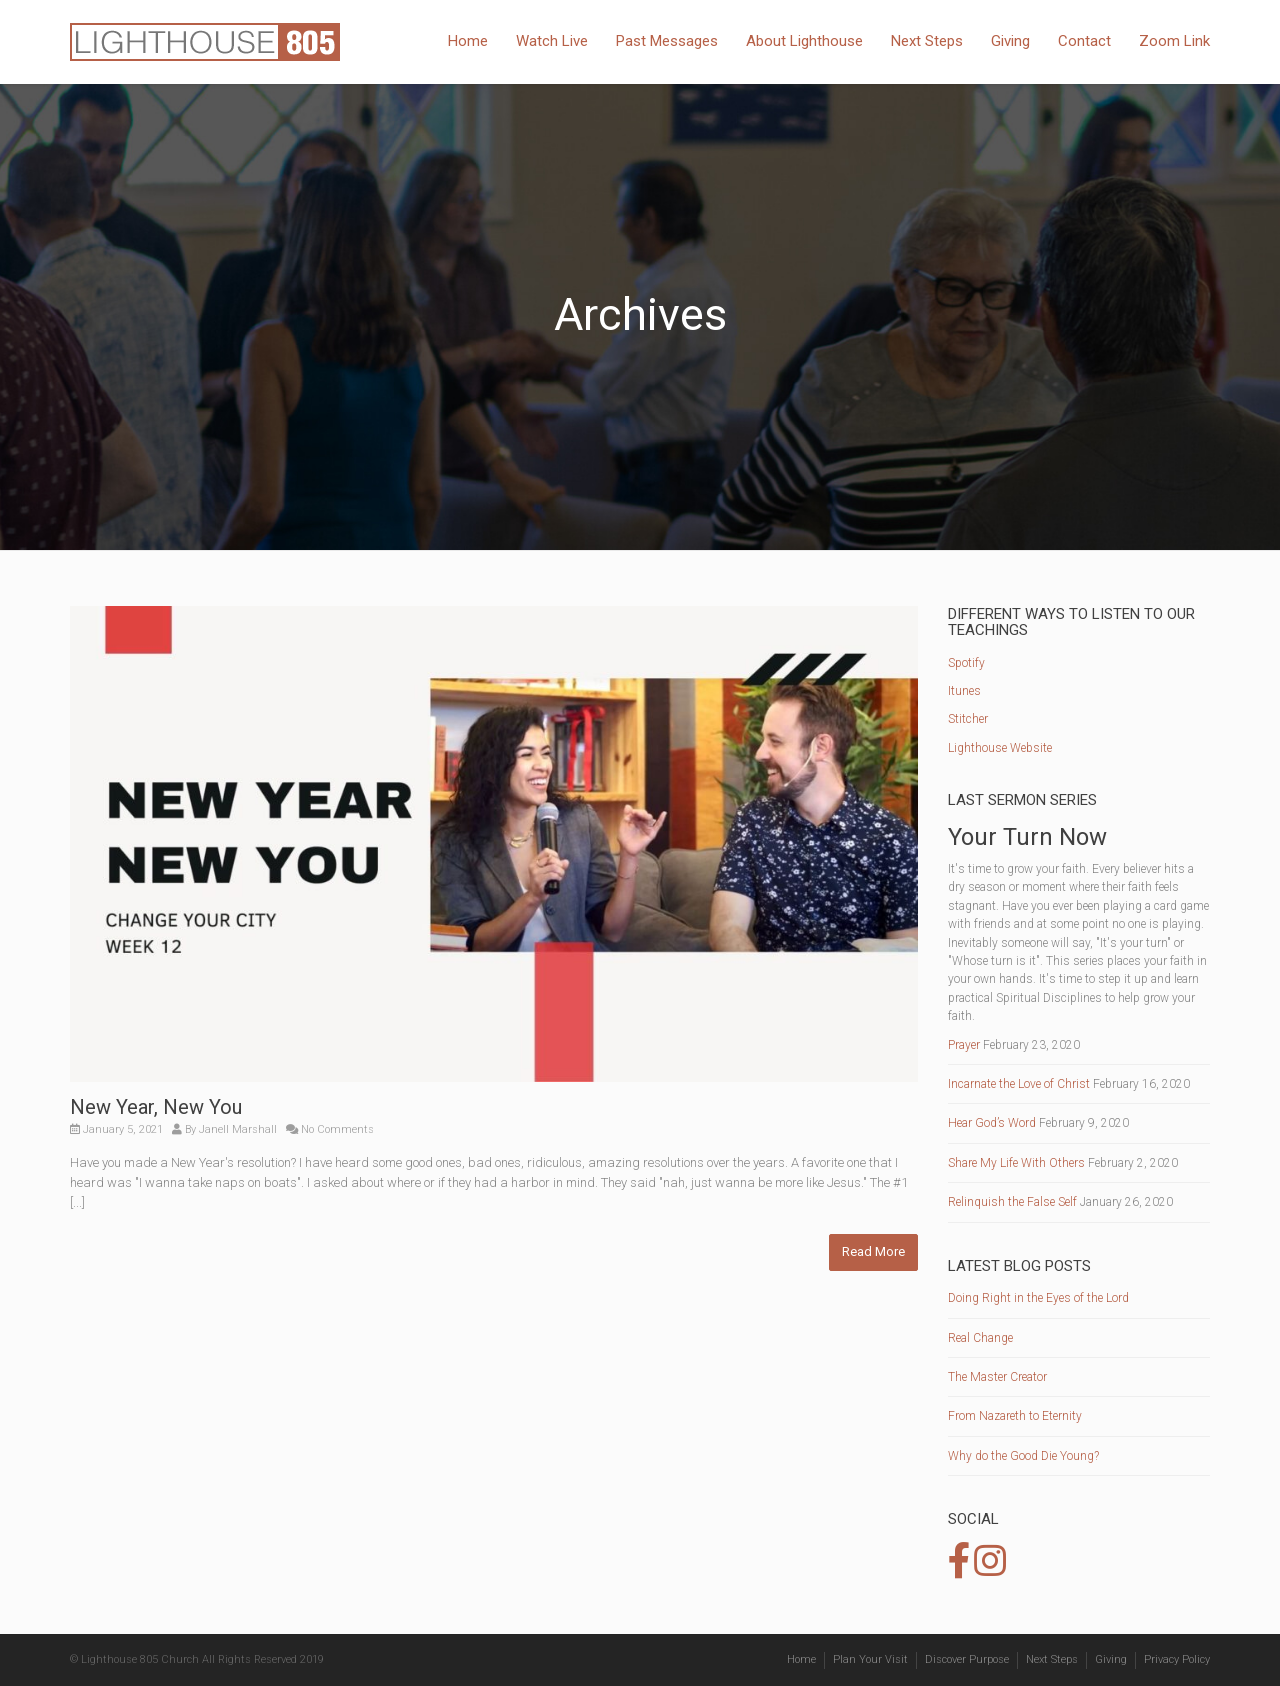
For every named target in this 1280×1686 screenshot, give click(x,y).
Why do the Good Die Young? (1023, 1456)
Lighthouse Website (1000, 748)
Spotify (966, 663)
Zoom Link (1174, 41)
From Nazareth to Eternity (1015, 1416)
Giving (1010, 41)
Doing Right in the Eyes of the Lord (1038, 1298)
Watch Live (552, 41)
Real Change (980, 1338)
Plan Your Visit (870, 1659)
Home (468, 41)
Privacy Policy (1177, 1659)
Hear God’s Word (992, 1123)
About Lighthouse (804, 41)
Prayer (964, 1045)
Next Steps (927, 41)
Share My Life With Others (1016, 1163)
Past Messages (667, 41)
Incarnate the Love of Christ (1019, 1084)
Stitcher (968, 719)
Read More (873, 1251)
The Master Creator (997, 1377)
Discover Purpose (967, 1659)
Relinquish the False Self (1012, 1202)
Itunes (964, 691)
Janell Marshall (238, 1129)
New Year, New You (156, 1107)
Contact (1084, 41)
